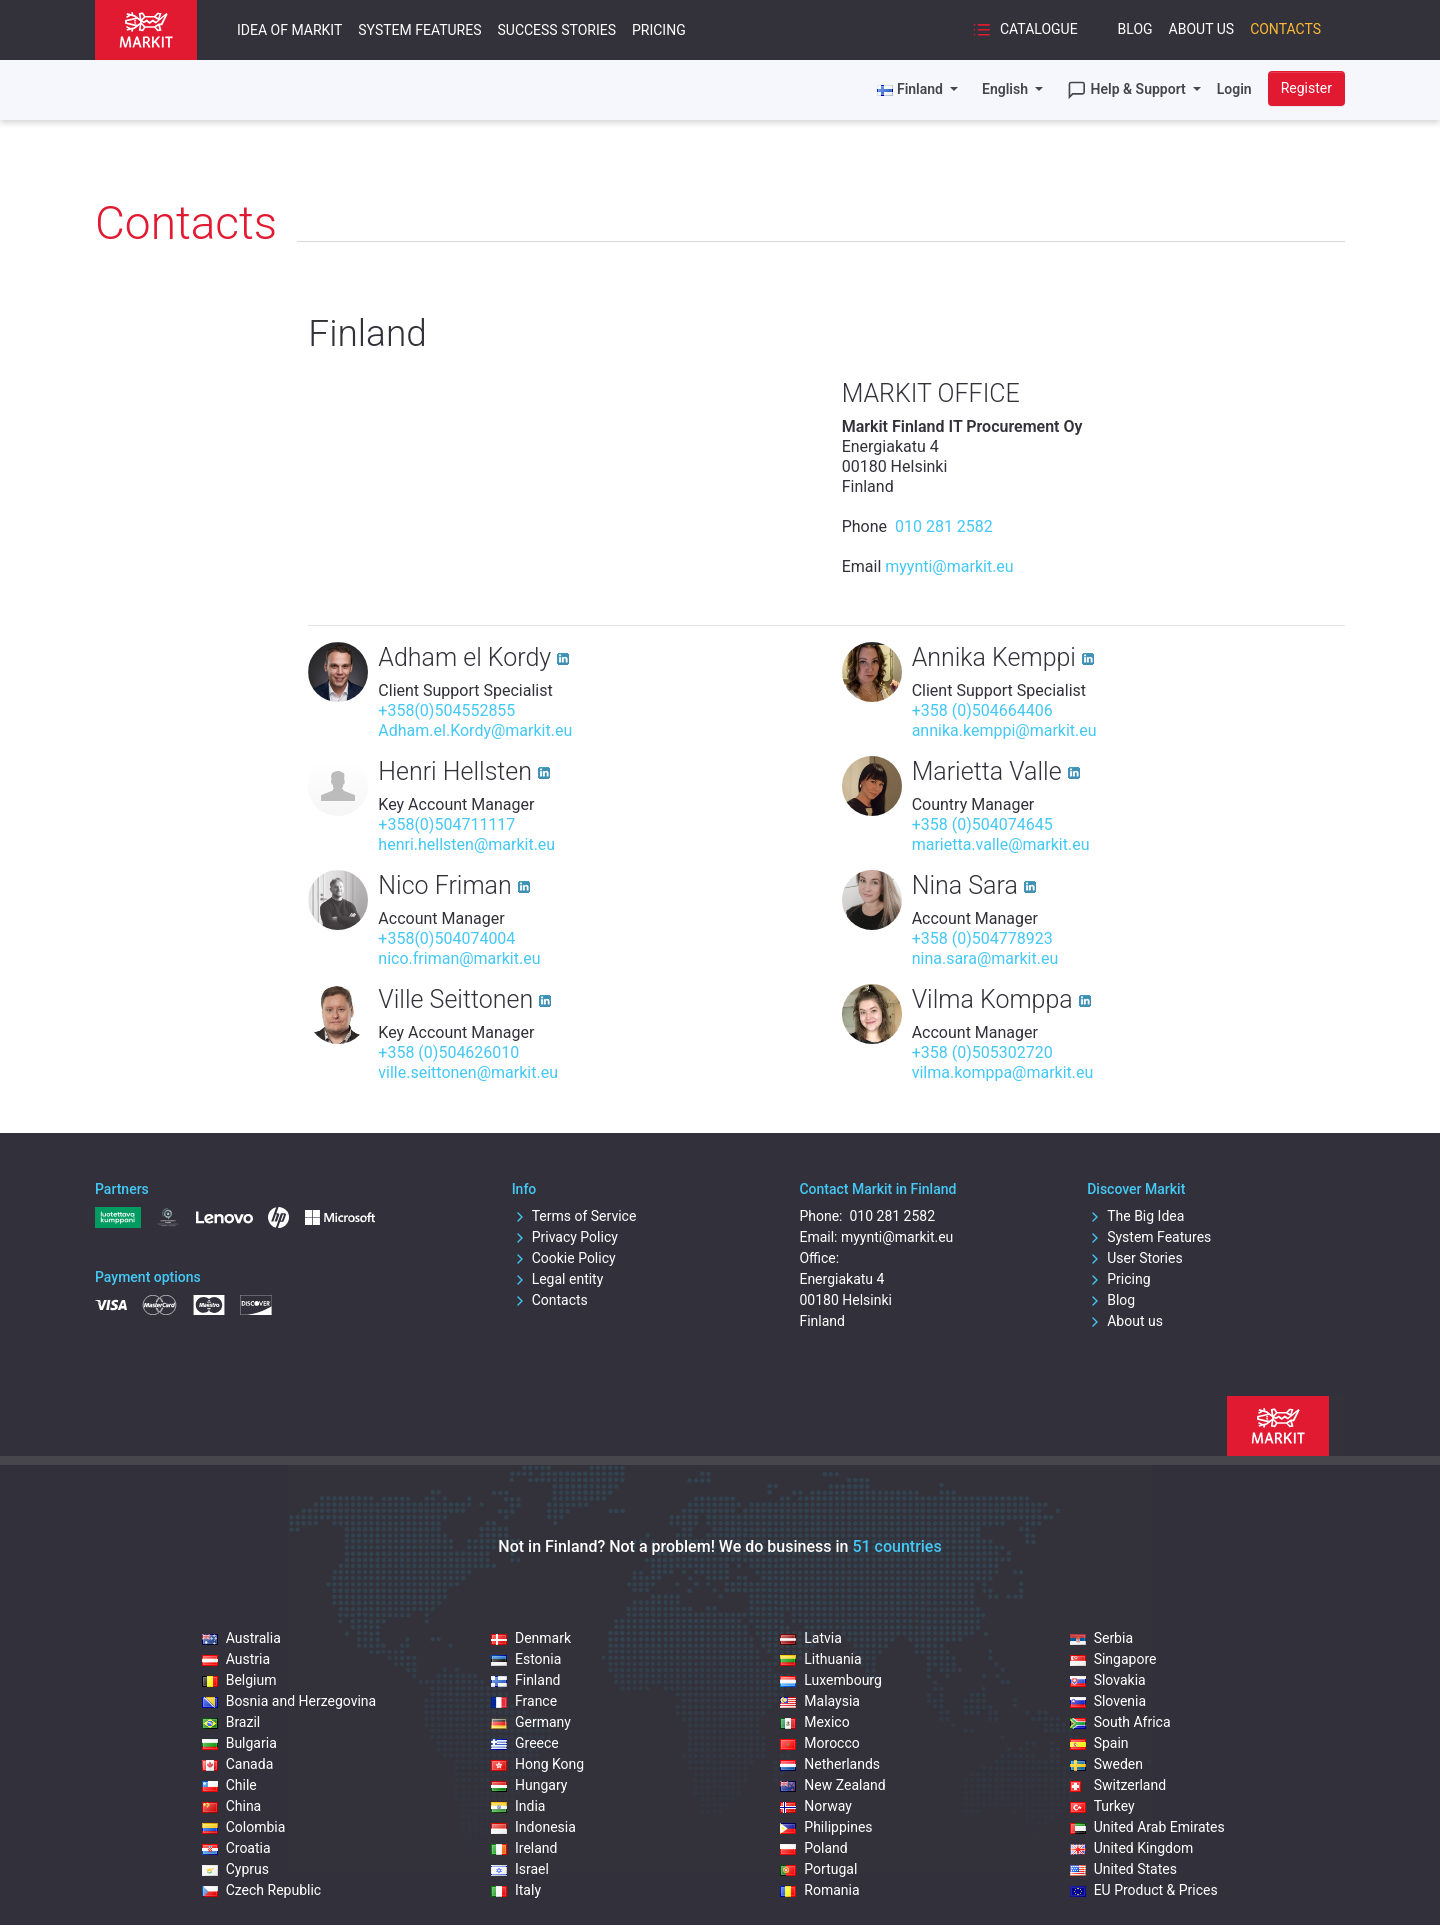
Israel (520, 1869)
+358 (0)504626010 (448, 1052)
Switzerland (1118, 1785)
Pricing (659, 30)
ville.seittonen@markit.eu (468, 1072)
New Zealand (832, 1785)
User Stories (1134, 1258)
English (1006, 89)
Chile (229, 1785)
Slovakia (1108, 1680)
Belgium (239, 1680)
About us (1125, 1321)
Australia (241, 1638)
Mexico (814, 1722)
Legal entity (558, 1279)
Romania (819, 1890)
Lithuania (820, 1659)
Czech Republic (262, 1890)
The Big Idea (1135, 1216)
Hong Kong (537, 1764)
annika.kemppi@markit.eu (1004, 730)
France (524, 1701)
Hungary (529, 1785)
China (232, 1806)
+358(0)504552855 (446, 710)
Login (1234, 89)
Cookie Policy (564, 1258)
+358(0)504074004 (446, 938)
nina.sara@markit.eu (985, 958)
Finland (526, 1680)
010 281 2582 (942, 526)
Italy (516, 1890)
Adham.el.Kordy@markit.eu (475, 730)
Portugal (818, 1869)
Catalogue (1024, 30)
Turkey (1102, 1806)
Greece (525, 1743)
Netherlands (830, 1764)
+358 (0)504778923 (982, 938)
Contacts (1285, 29)
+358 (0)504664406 (982, 710)
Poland (813, 1848)
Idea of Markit (289, 30)
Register (1306, 88)
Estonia (526, 1659)
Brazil (231, 1722)
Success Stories (556, 30)
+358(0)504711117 (446, 824)
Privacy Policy (565, 1237)
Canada (238, 1764)
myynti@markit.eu (949, 566)
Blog (1135, 29)
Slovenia (1108, 1701)
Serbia (1101, 1638)
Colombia (244, 1827)
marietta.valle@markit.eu (1001, 844)
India (518, 1806)
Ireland (524, 1848)
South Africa (1120, 1722)
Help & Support (1128, 90)
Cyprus (235, 1869)
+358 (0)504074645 (982, 824)
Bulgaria (239, 1743)
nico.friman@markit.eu (459, 958)
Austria (236, 1659)
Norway (816, 1806)
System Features (419, 30)
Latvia (811, 1638)
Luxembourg (831, 1680)
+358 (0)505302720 (982, 1052)
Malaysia (820, 1701)
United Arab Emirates (1147, 1827)
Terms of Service (574, 1216)
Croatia (236, 1848)
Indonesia (533, 1827)
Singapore (1113, 1659)
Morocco (819, 1743)
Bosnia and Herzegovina (289, 1701)
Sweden (1106, 1764)
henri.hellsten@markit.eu (466, 844)
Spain (1099, 1743)
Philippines (826, 1827)
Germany (531, 1722)
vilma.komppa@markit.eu (1003, 1072)
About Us (1202, 29)
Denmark (531, 1638)
